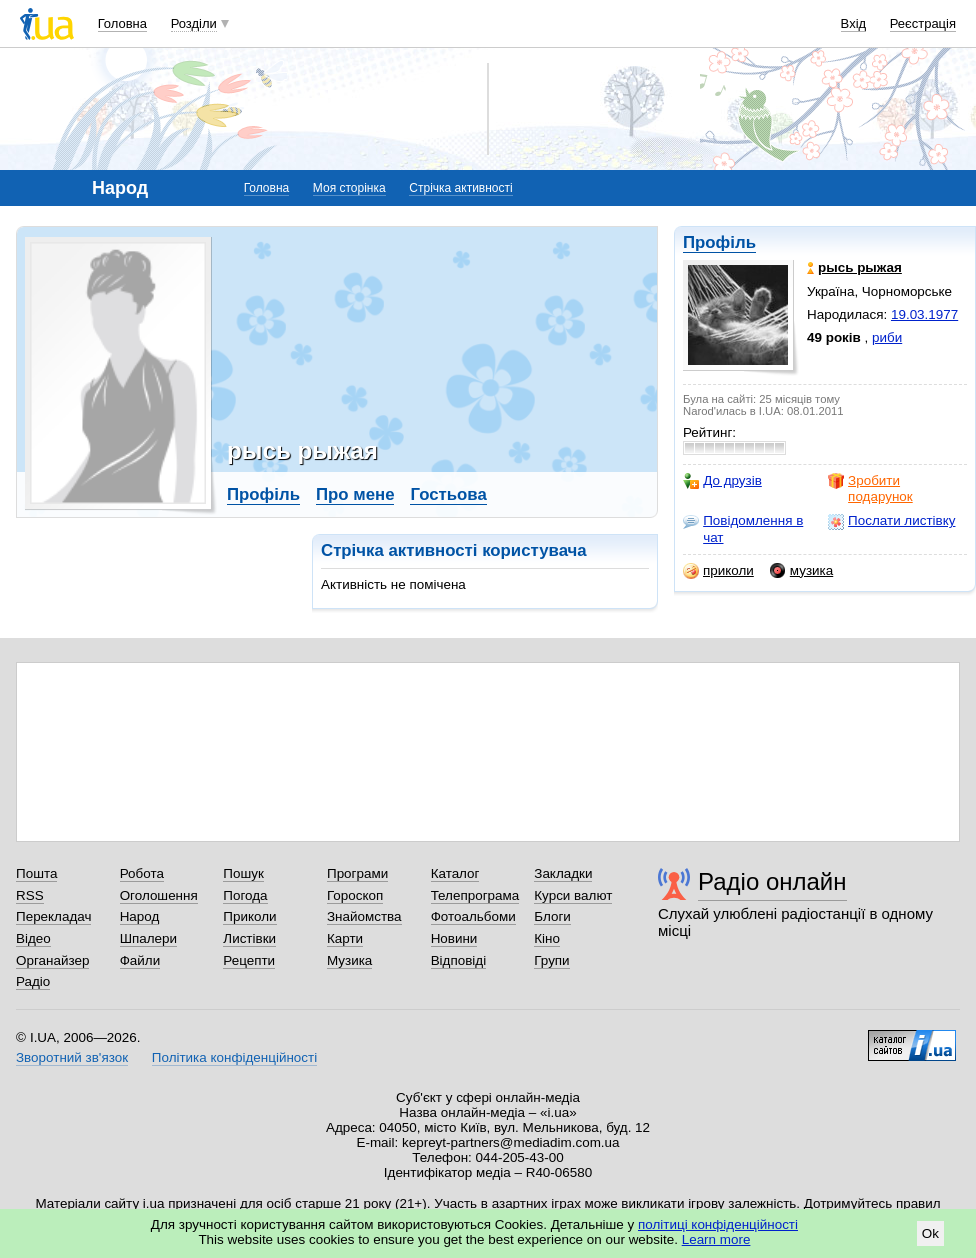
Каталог (455, 873)
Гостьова (448, 494)
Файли (140, 960)
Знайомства (364, 916)
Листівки (249, 938)
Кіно (547, 938)
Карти (345, 938)
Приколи (249, 916)
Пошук (243, 873)
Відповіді (459, 960)
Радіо (33, 981)
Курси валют (573, 895)
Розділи (194, 23)
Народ (140, 916)
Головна (122, 23)
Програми (357, 873)
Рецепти (249, 960)
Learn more (716, 1239)
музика (801, 571)
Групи (551, 960)
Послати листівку (891, 521)
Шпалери (148, 938)
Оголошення (159, 895)
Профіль (719, 242)
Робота (142, 873)
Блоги (552, 916)
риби (887, 337)
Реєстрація (923, 23)
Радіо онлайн (772, 881)
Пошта (36, 873)
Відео (33, 938)
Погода (245, 895)
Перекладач (53, 916)
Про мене (355, 494)
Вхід (854, 23)
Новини (454, 938)
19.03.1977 (924, 314)
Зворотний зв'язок (72, 1057)
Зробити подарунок (870, 488)
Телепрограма (475, 895)
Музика (349, 960)
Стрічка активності (460, 188)
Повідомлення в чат (743, 528)
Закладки (563, 873)
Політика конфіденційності (234, 1057)
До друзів (722, 481)
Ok (930, 1233)
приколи (718, 571)
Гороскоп (355, 895)
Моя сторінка (349, 188)
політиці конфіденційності (718, 1224)
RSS (30, 895)
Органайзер (52, 960)
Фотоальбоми (473, 916)
